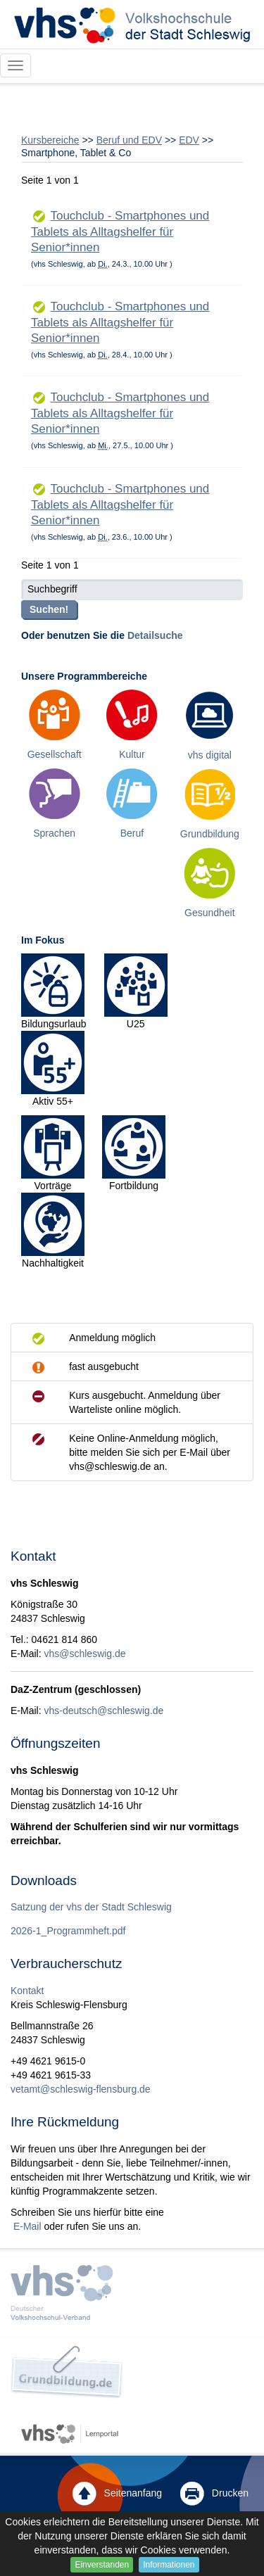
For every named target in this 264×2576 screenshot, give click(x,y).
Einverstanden (102, 2565)
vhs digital (210, 755)
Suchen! (49, 609)
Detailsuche (155, 635)
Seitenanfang (117, 2494)
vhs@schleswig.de (84, 1653)
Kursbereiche (50, 140)
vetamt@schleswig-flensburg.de (81, 2089)
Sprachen (54, 833)
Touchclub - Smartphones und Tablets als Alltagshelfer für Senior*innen (120, 231)
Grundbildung (209, 833)
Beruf (132, 833)
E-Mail (26, 2226)
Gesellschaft (54, 754)
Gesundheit (209, 912)
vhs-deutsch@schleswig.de (103, 1710)
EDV (189, 140)
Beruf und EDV (129, 140)
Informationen (168, 2565)
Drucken (214, 2494)
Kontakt (27, 1990)
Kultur (132, 754)
